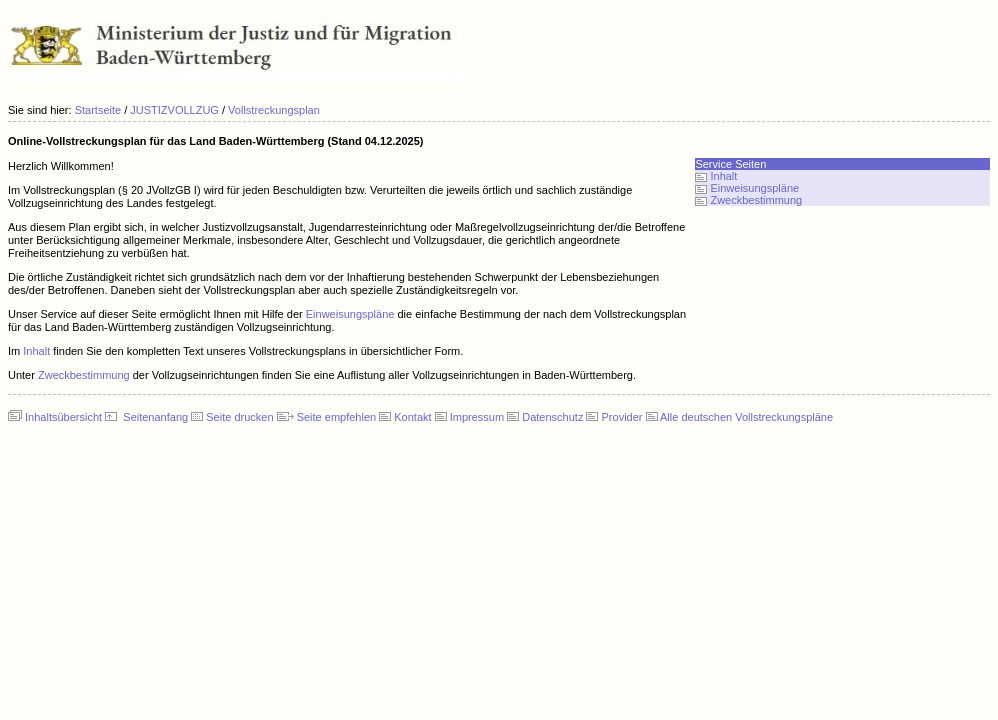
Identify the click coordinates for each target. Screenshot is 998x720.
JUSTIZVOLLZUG (174, 110)
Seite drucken (239, 417)
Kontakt (412, 417)
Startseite (98, 110)
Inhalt (36, 351)
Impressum (477, 417)
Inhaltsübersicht (63, 417)
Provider (622, 417)
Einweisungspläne (350, 314)
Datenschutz (552, 417)
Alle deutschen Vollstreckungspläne (746, 417)
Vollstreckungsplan (274, 110)
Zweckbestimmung (84, 375)
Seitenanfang (155, 417)
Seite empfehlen (337, 417)
